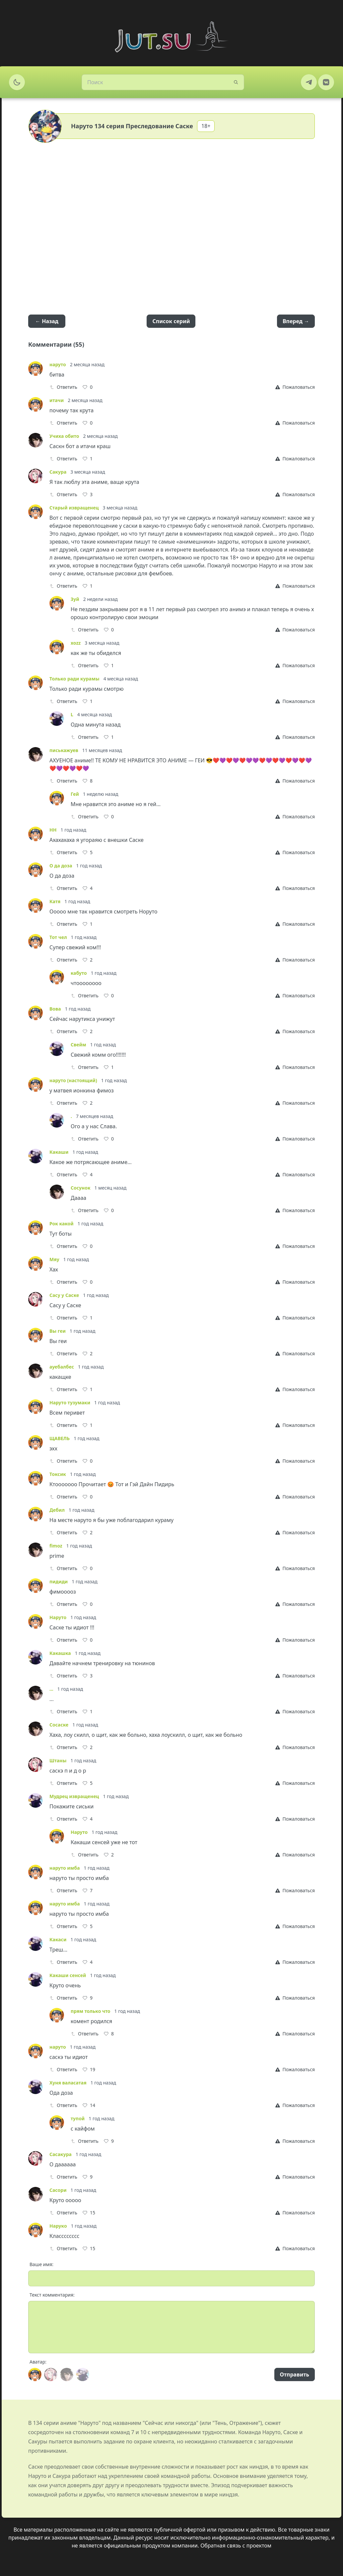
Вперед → (296, 321)
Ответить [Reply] (63, 387)
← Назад (46, 321)
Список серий (171, 321)
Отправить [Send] (294, 2374)
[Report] (295, 387)
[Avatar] (34, 2374)
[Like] (88, 387)
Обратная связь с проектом (235, 2545)
